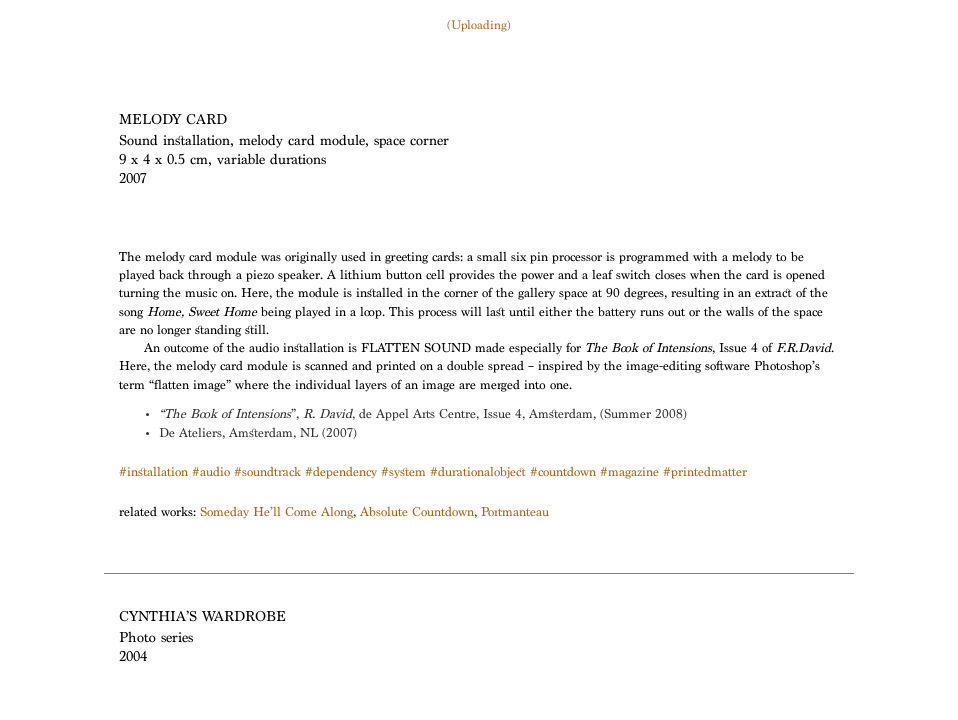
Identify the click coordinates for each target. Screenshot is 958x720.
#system (403, 473)
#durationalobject (478, 473)
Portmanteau (515, 513)
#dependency (341, 473)
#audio (211, 473)
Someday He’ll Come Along (276, 513)
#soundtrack (267, 473)
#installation (153, 473)
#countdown (563, 473)
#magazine (629, 473)
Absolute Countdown (417, 513)
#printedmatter (705, 473)
